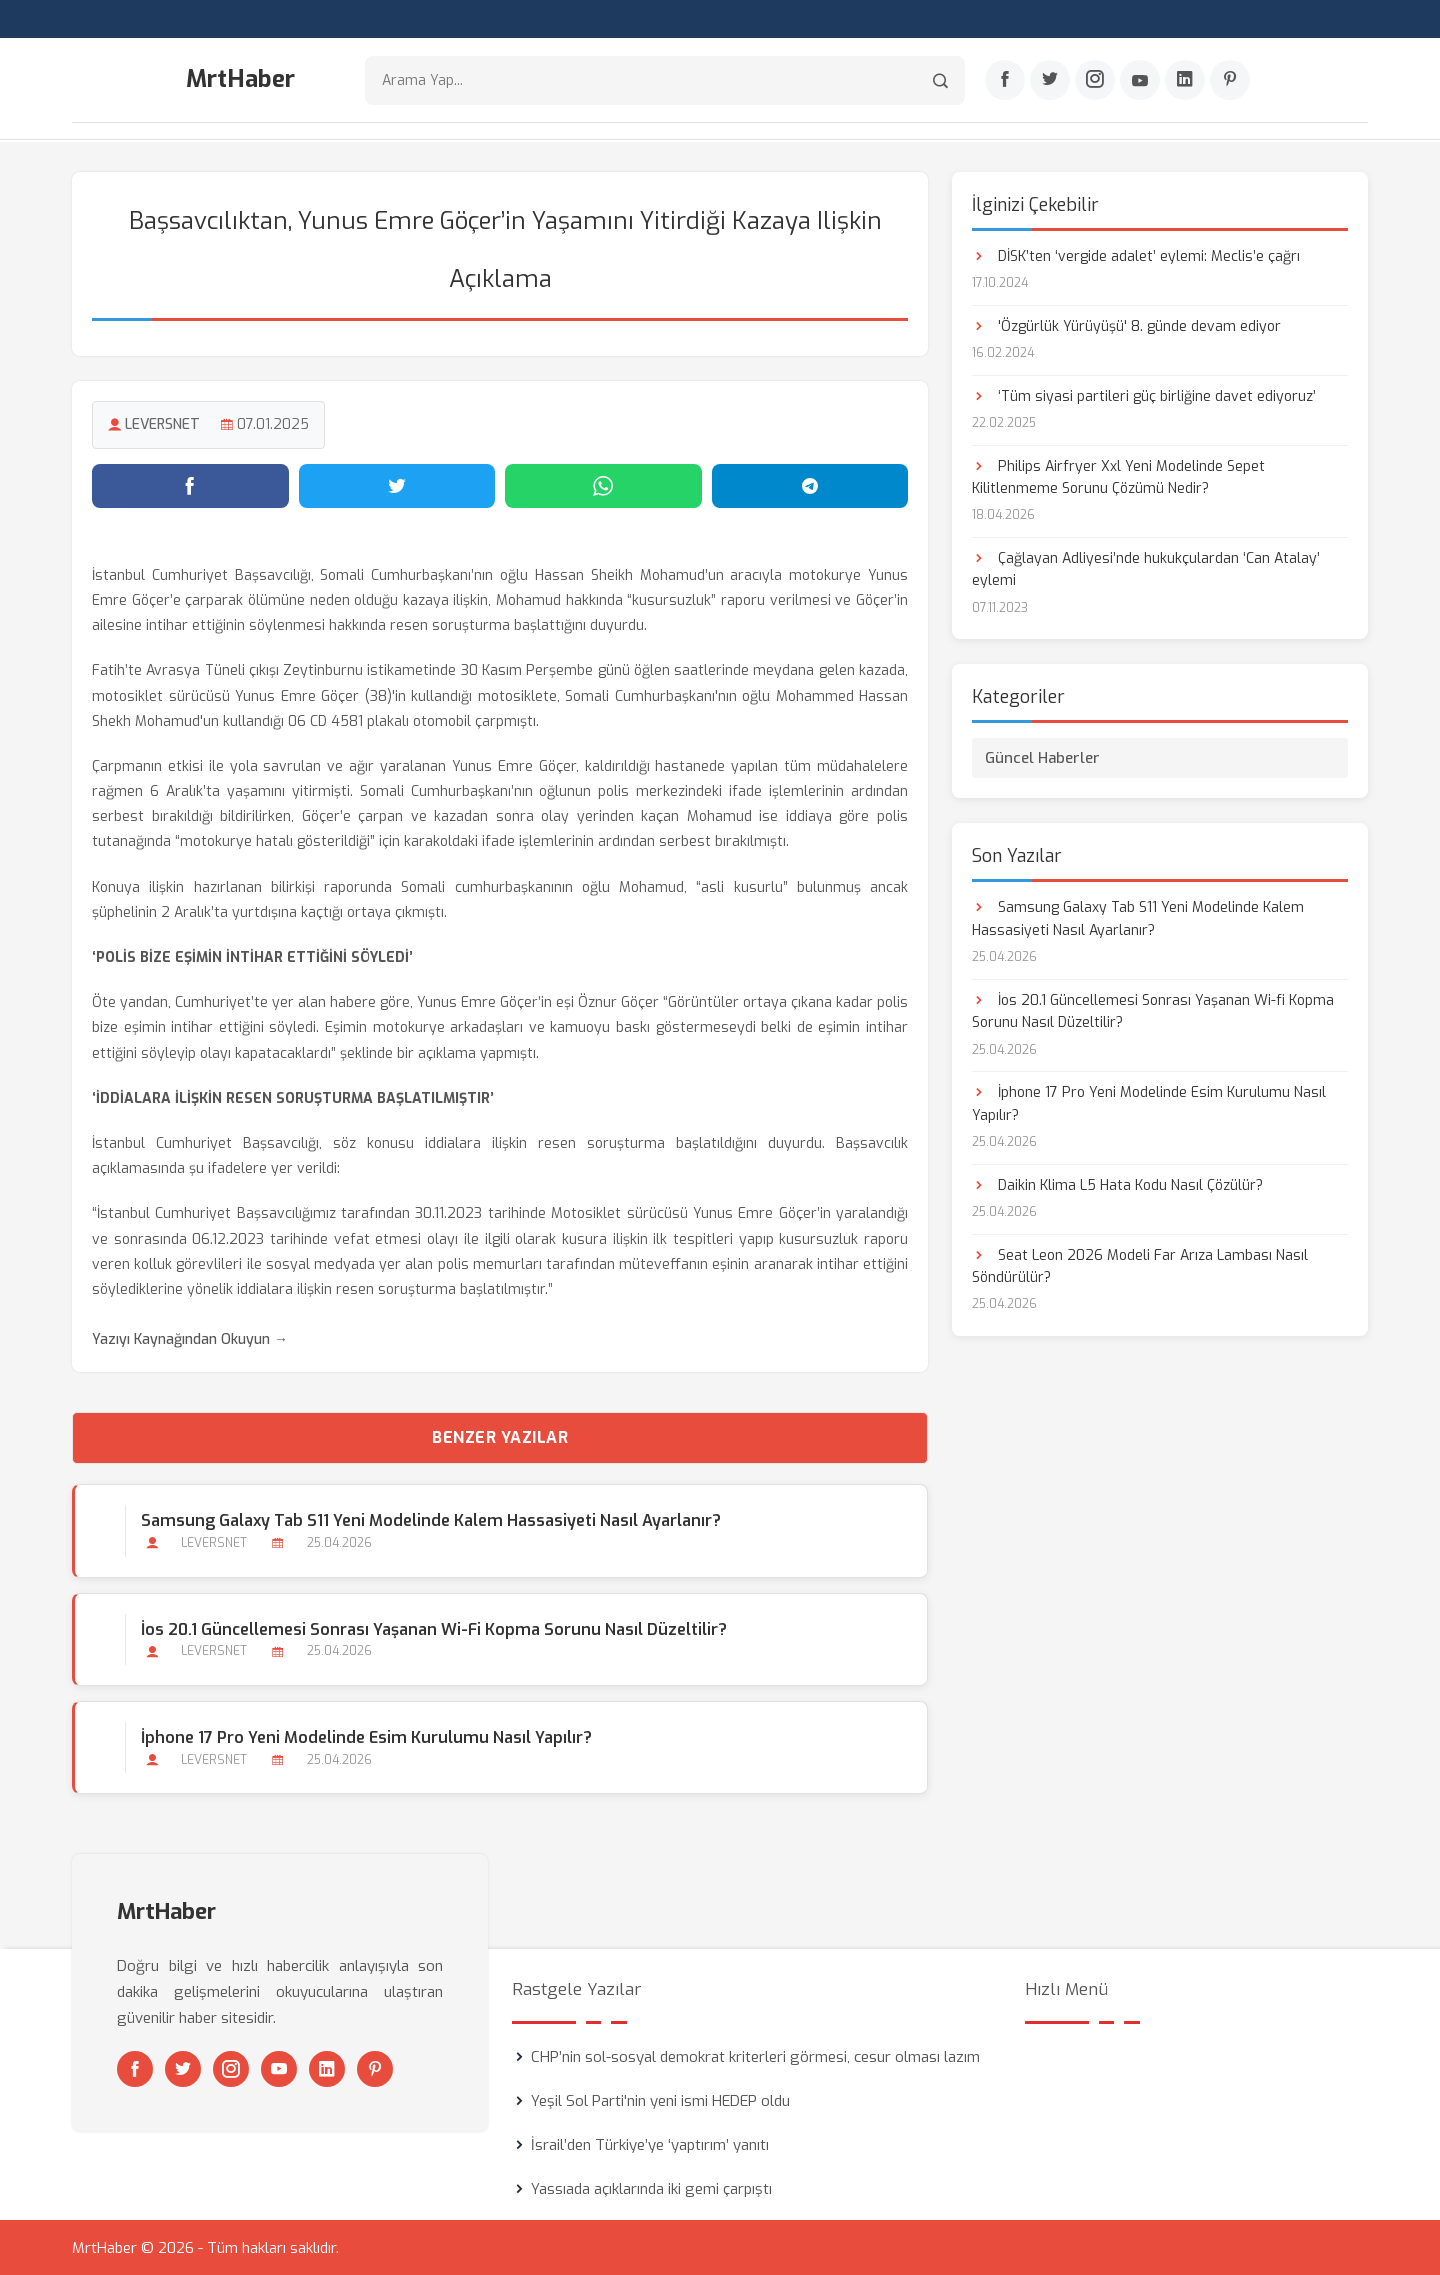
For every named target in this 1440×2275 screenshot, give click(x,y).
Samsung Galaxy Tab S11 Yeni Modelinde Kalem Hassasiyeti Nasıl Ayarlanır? (431, 1520)
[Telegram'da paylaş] (810, 485)
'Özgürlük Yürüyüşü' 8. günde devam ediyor (1126, 325)
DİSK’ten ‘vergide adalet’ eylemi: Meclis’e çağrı (1136, 255)
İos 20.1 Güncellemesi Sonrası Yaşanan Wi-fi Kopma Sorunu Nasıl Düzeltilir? (434, 1628)
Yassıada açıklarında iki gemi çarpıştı (651, 2188)
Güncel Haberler (1042, 758)
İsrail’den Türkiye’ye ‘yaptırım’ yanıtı (650, 2144)
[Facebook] (1005, 81)
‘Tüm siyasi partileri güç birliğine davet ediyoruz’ (1144, 395)
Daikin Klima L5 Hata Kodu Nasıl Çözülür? (1117, 1184)
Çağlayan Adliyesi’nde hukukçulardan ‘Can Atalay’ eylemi (1146, 568)
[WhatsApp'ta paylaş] (603, 485)
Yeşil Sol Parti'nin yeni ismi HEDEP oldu (660, 2100)
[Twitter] (1050, 81)
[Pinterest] (1230, 81)
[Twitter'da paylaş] (397, 485)
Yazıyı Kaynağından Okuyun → (190, 1339)
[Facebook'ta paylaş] (190, 485)
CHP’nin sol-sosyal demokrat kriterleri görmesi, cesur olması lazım (755, 2056)
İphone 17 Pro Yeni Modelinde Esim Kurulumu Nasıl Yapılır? (366, 1736)
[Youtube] (1140, 81)
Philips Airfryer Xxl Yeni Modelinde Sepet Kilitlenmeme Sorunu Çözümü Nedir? (1118, 476)
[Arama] (940, 80)
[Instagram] (1095, 81)
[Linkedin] (1185, 81)
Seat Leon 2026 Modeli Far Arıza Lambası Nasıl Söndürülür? (1140, 1265)
